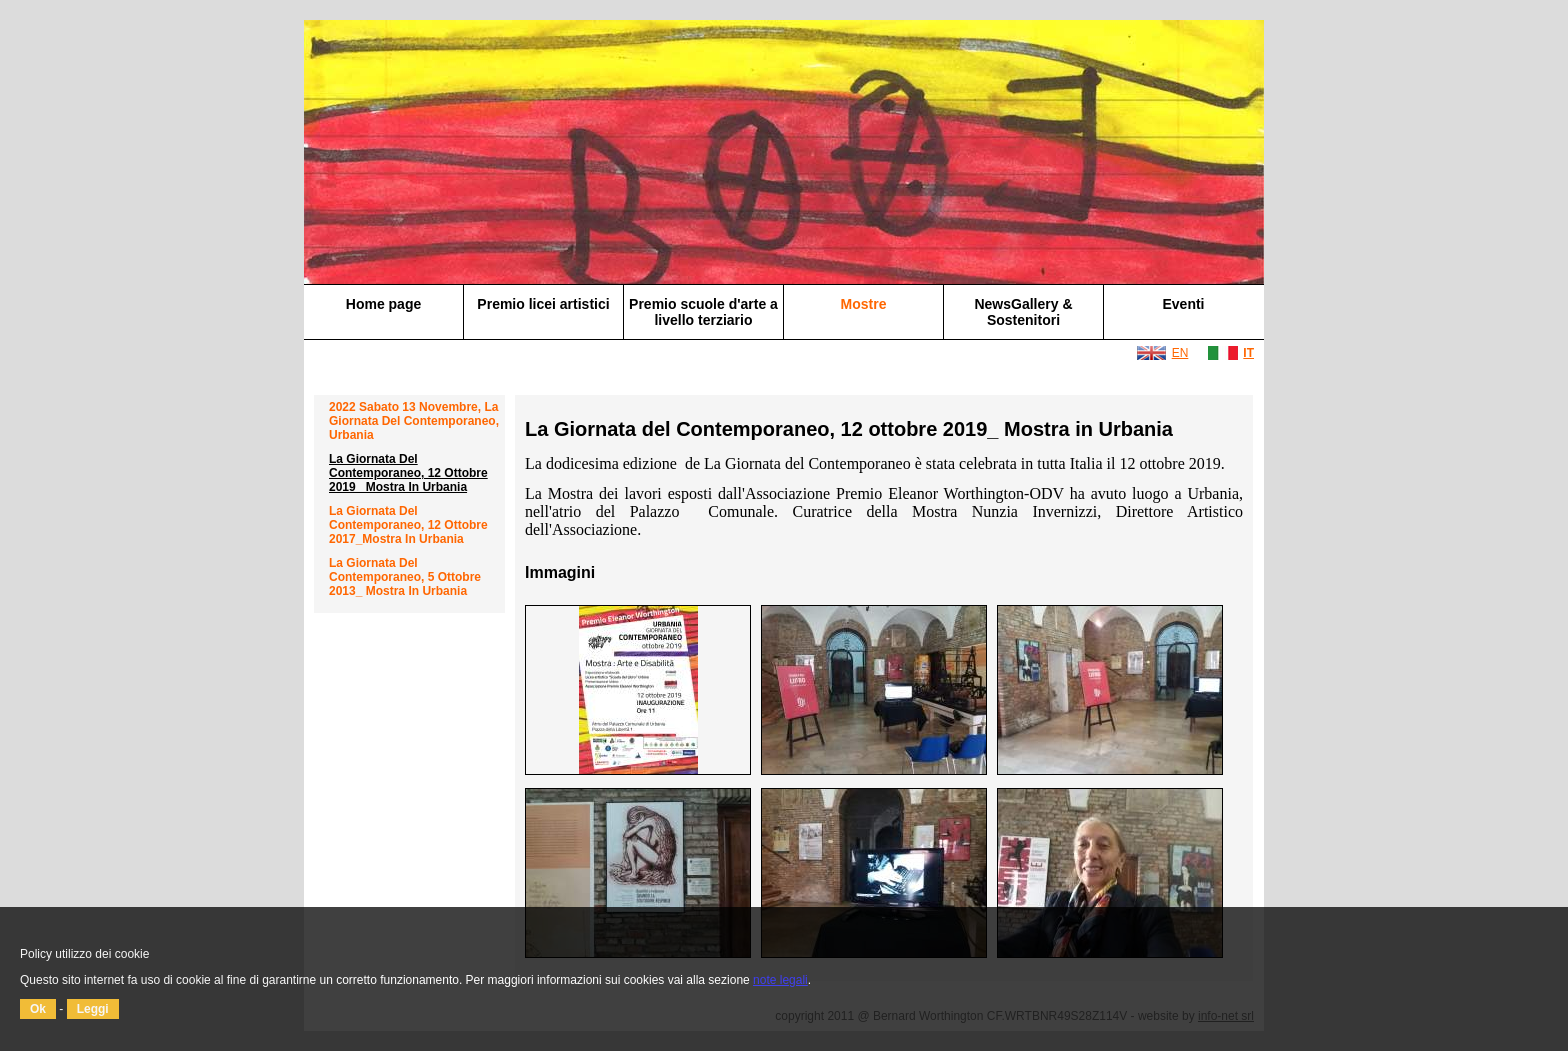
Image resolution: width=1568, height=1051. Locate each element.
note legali (780, 980)
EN (1180, 353)
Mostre (864, 304)
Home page (383, 304)
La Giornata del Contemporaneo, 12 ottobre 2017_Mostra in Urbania (408, 525)
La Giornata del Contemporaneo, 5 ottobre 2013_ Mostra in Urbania (405, 577)
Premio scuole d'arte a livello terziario (703, 312)
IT (1248, 353)
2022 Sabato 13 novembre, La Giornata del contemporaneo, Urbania (414, 421)
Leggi (93, 1009)
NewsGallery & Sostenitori (1023, 312)
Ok (38, 1009)
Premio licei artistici (543, 304)
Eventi (1183, 304)
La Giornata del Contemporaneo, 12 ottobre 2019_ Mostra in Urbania (408, 473)
